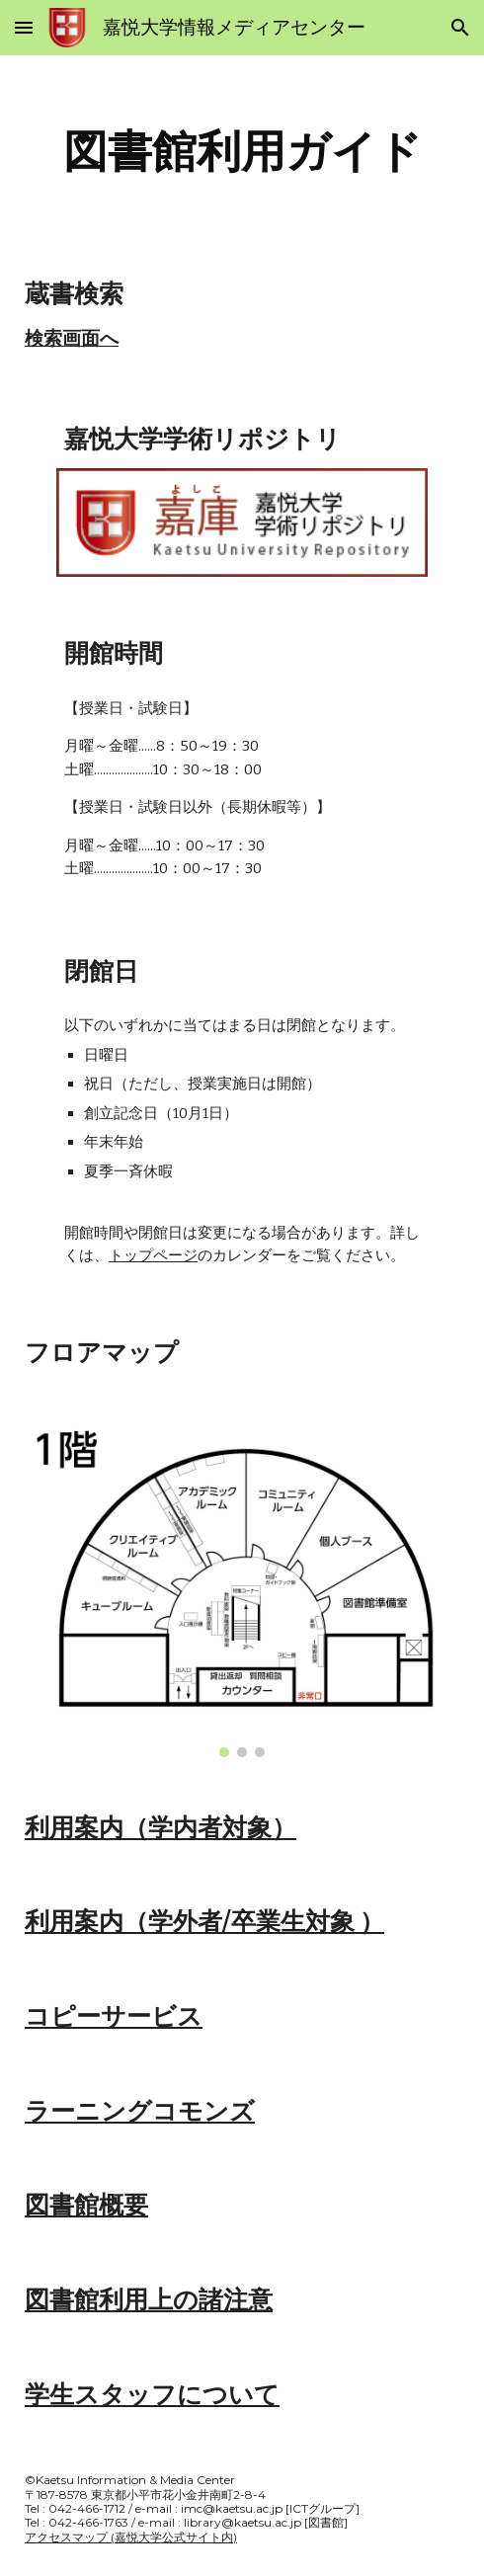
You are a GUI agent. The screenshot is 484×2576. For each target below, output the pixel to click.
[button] (23, 27)
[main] (242, 151)
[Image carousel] (242, 1589)
